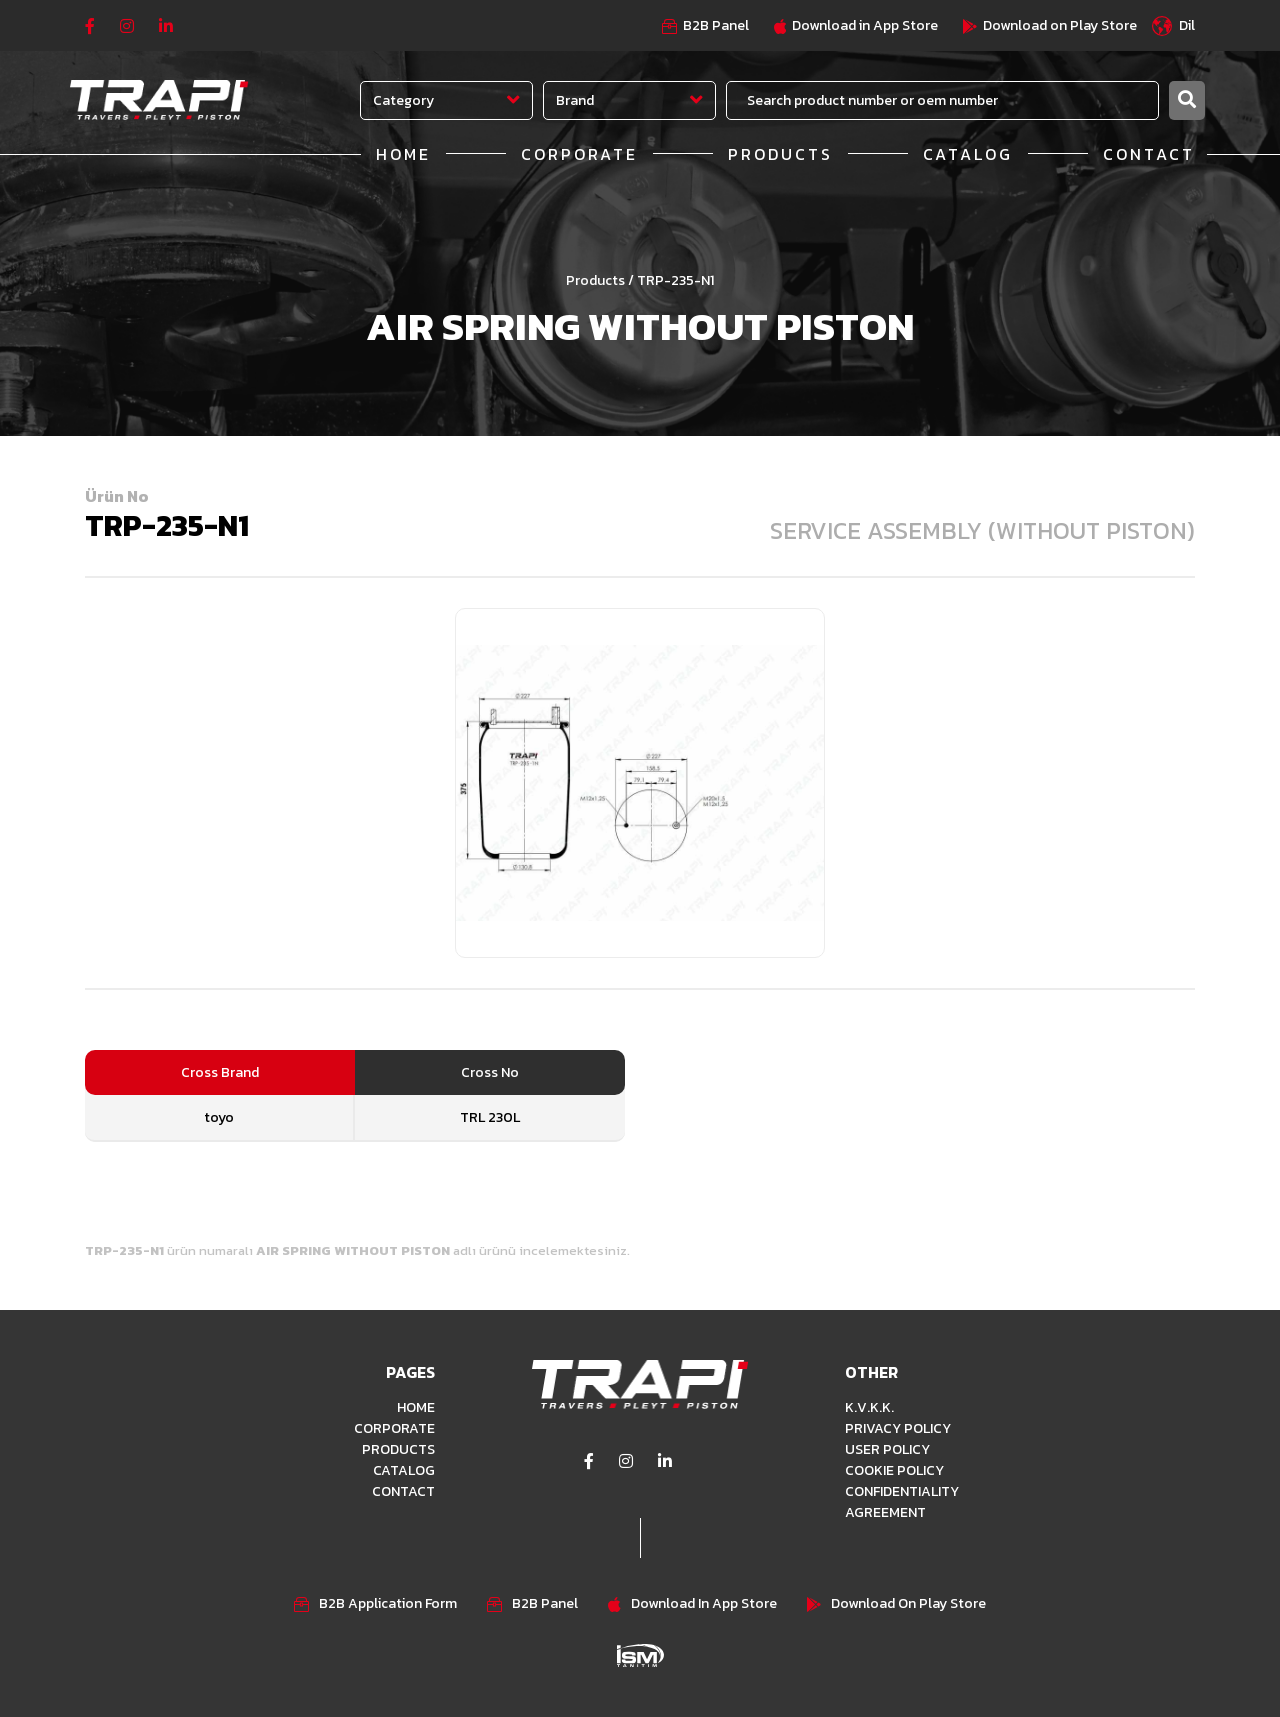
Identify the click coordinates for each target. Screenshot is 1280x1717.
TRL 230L (490, 1117)
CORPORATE (579, 154)
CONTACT (1149, 154)
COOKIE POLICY (894, 1470)
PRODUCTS (780, 154)
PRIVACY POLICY (898, 1428)
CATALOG (968, 154)
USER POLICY (887, 1449)
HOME (403, 154)
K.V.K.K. (869, 1407)
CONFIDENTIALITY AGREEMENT (902, 1502)
